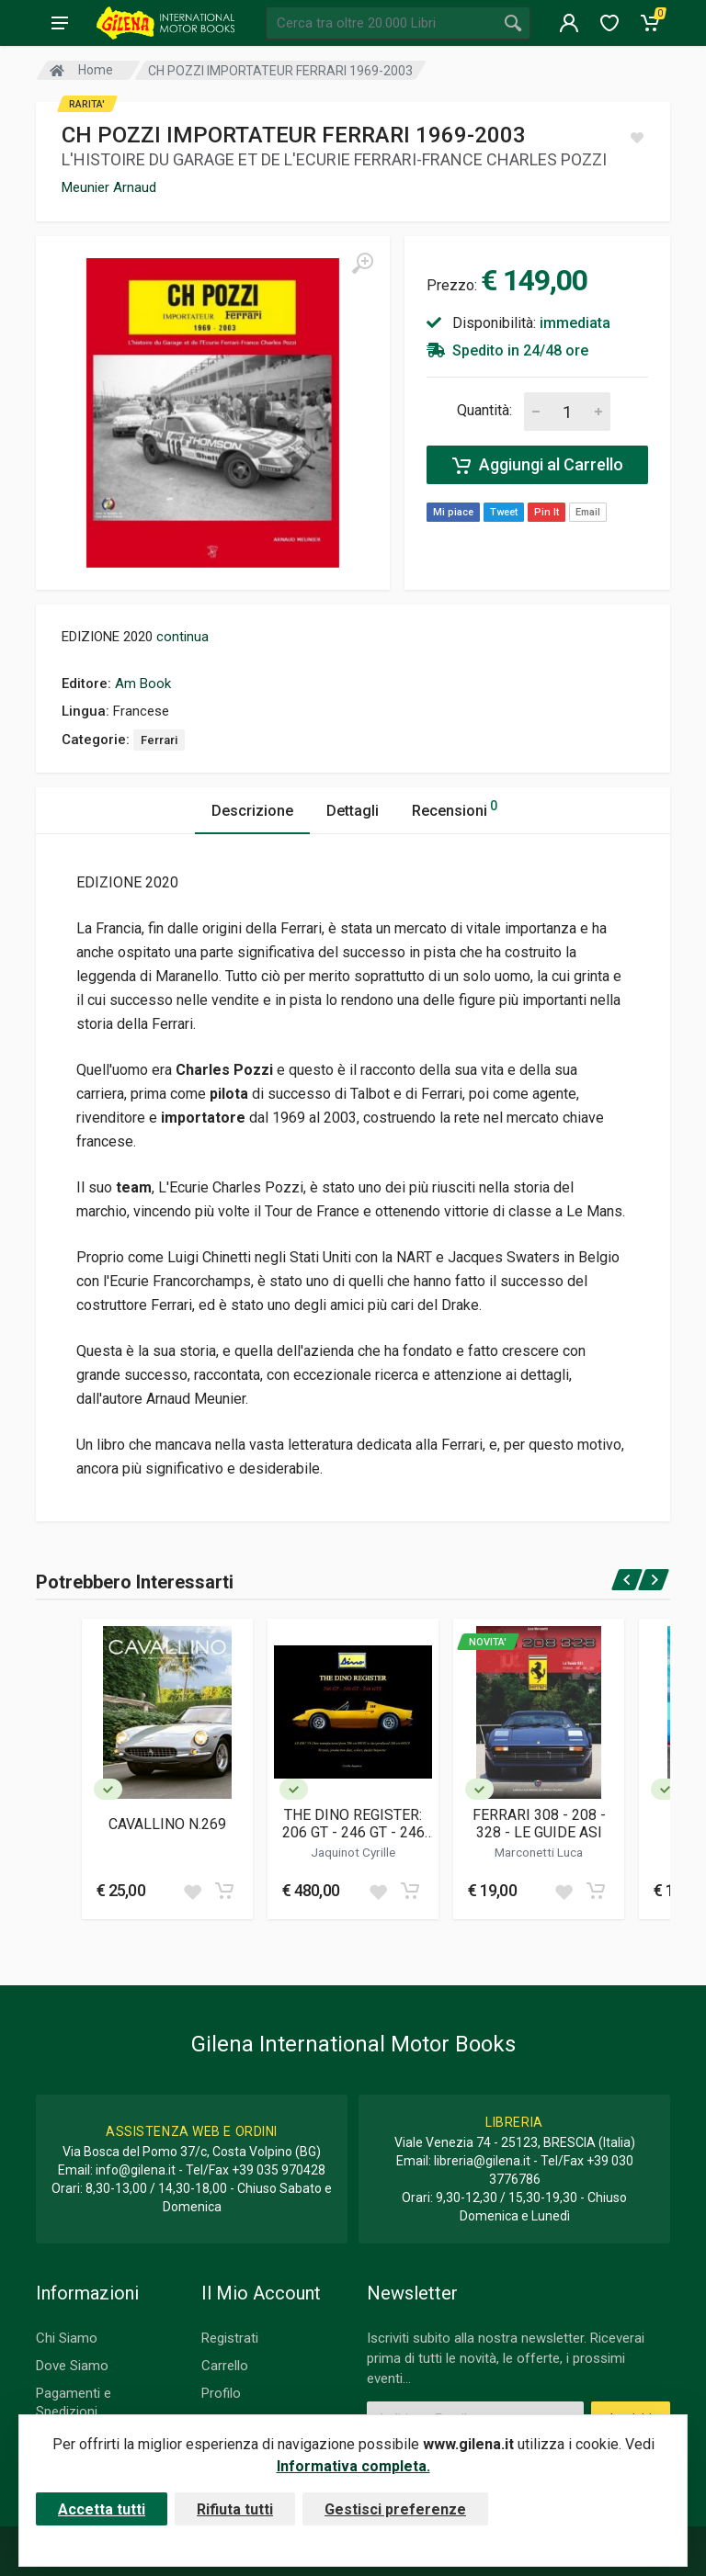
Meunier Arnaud (109, 187)
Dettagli (352, 810)
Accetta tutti (101, 2509)
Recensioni (454, 808)
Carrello (224, 2365)
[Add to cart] (224, 1890)
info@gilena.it (136, 2170)
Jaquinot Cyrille (353, 1852)
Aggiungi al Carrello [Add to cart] (537, 465)
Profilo (221, 2393)
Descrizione (252, 810)
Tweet (504, 512)
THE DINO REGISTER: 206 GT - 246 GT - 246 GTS (353, 1823)
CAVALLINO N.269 (167, 1824)
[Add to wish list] (192, 1891)
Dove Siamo (72, 2365)
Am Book (143, 683)
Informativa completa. (353, 2466)
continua (182, 636)
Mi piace (453, 512)
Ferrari (159, 740)
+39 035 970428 (278, 2170)
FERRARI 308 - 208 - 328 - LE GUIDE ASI (539, 1823)
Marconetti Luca (539, 1852)
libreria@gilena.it (482, 2160)
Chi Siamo (66, 2338)
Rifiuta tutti (235, 2509)
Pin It (546, 512)
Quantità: (484, 410)
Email (587, 512)
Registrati (229, 2338)
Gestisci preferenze (395, 2509)
